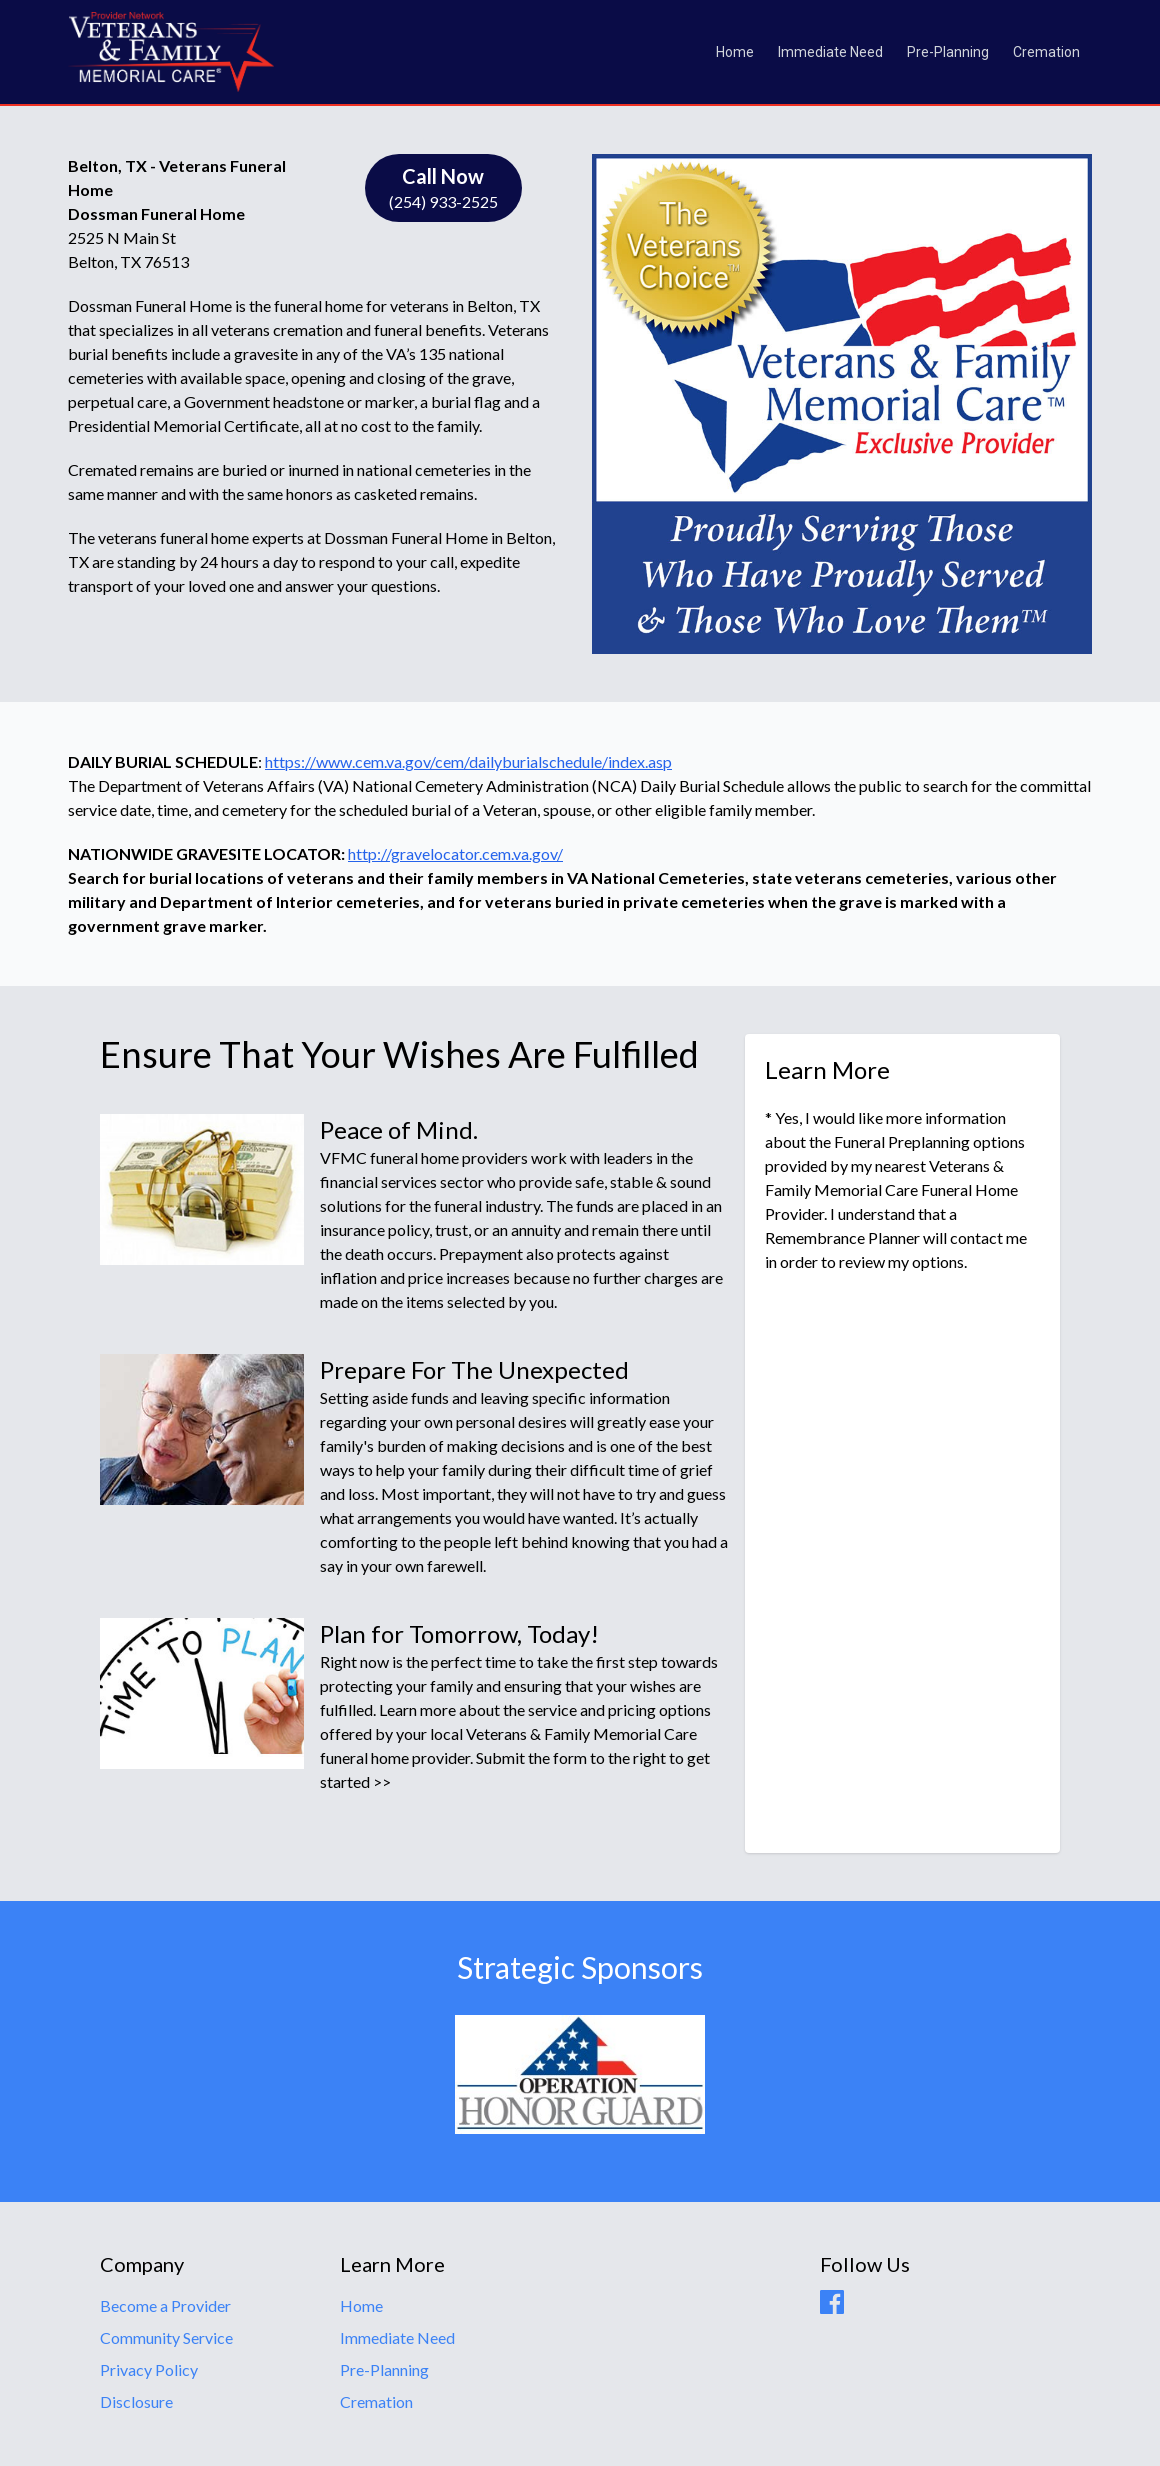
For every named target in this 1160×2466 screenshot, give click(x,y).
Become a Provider (165, 2305)
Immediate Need (830, 52)
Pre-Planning (948, 52)
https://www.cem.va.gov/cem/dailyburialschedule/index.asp (468, 761)
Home (735, 52)
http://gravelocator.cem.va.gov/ (455, 853)
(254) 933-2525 (443, 186)
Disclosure (136, 2401)
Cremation (1046, 52)
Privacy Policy (149, 2369)
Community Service (166, 2337)
